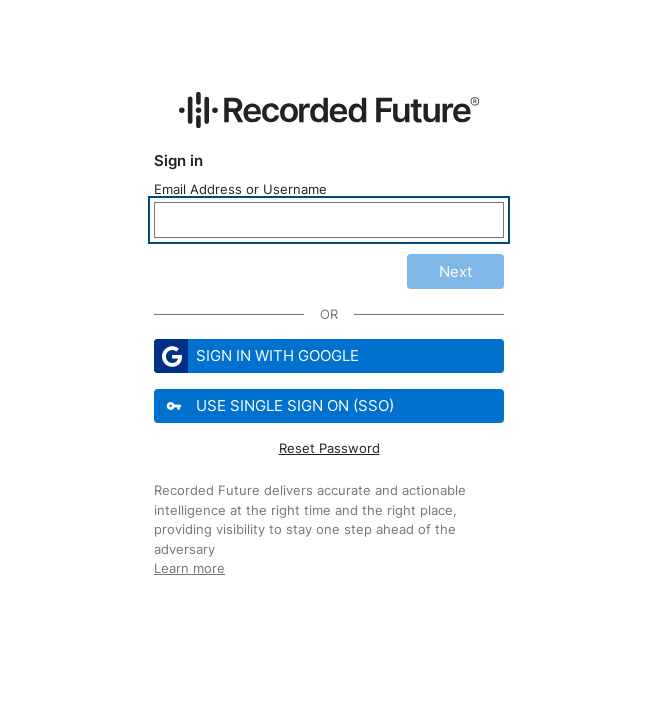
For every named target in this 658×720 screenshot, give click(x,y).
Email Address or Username (240, 189)
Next (455, 271)
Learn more (189, 568)
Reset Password (329, 448)
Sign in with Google (256, 356)
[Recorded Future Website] (329, 110)
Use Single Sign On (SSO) (276, 406)
